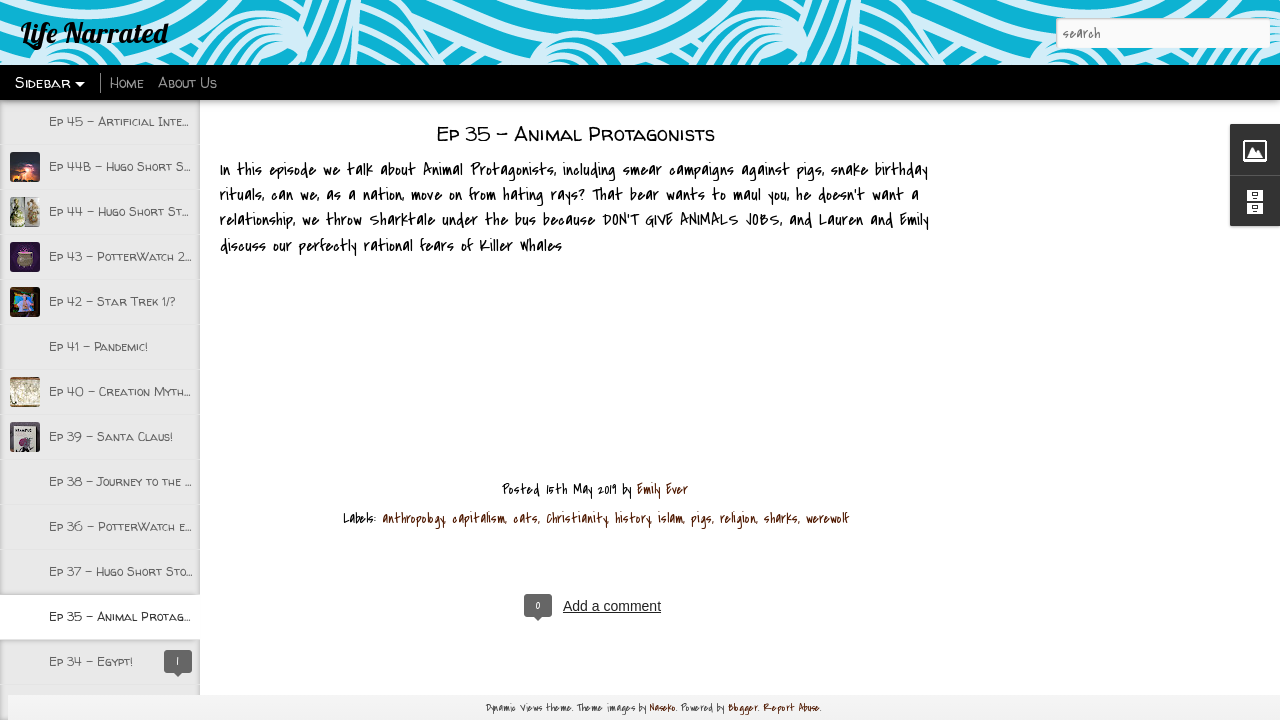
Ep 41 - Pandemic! (98, 346)
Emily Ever (662, 489)
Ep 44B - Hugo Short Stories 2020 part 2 (173, 166)
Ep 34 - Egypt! (91, 661)
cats (525, 518)
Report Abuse (791, 707)
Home (127, 82)
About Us (187, 82)
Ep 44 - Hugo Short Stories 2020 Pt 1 (161, 211)
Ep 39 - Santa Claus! (111, 436)
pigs (701, 518)
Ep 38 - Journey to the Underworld (152, 481)
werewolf (827, 518)
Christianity (576, 518)
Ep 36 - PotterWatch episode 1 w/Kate (160, 526)
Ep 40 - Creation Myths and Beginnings (164, 391)
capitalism (478, 518)
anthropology (413, 518)
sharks (781, 518)
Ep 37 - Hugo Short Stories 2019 (145, 571)
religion (738, 518)
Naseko (663, 707)
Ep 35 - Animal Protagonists (133, 616)
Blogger (743, 707)
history (632, 518)
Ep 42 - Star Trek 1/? (112, 301)
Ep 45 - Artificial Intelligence (138, 121)
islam (670, 518)
